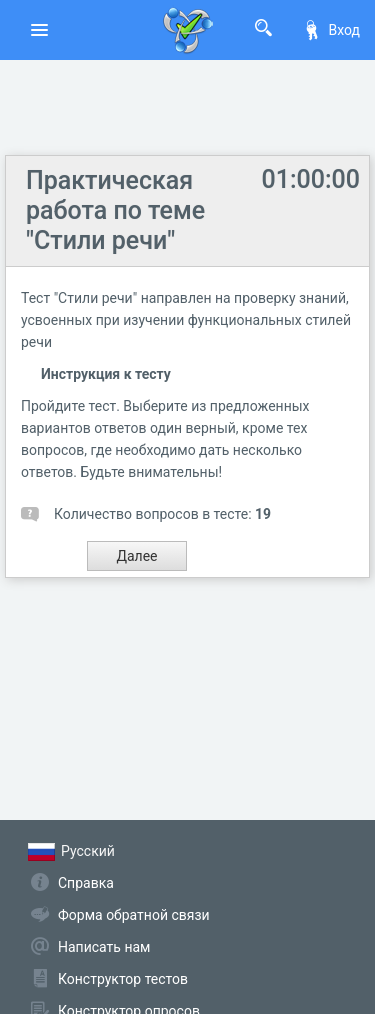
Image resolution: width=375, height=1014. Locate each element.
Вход (331, 30)
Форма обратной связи (134, 915)
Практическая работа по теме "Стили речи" (115, 210)
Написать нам (104, 947)
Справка (86, 883)
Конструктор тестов (123, 979)
